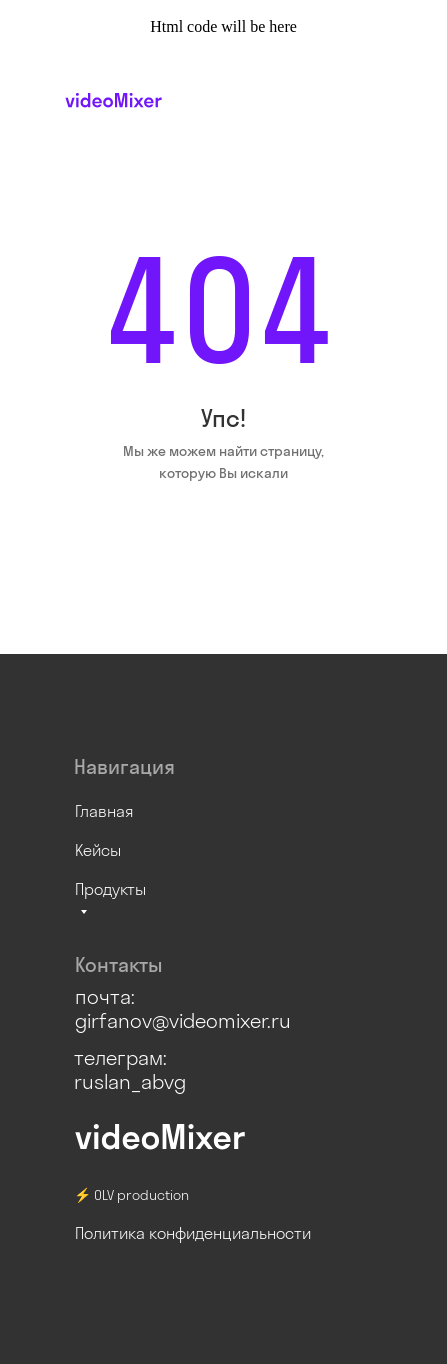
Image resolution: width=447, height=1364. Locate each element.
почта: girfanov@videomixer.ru (183, 1008)
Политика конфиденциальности (193, 1233)
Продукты (110, 889)
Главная (104, 811)
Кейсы (98, 850)
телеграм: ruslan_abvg (130, 1069)
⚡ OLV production (131, 1195)
